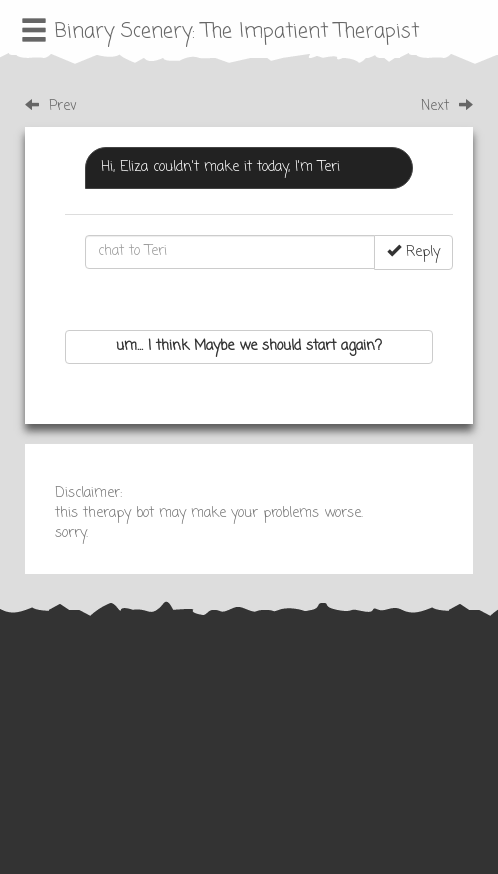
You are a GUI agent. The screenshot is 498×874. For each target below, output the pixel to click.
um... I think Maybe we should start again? (249, 346)
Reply (413, 252)
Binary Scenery (123, 31)
